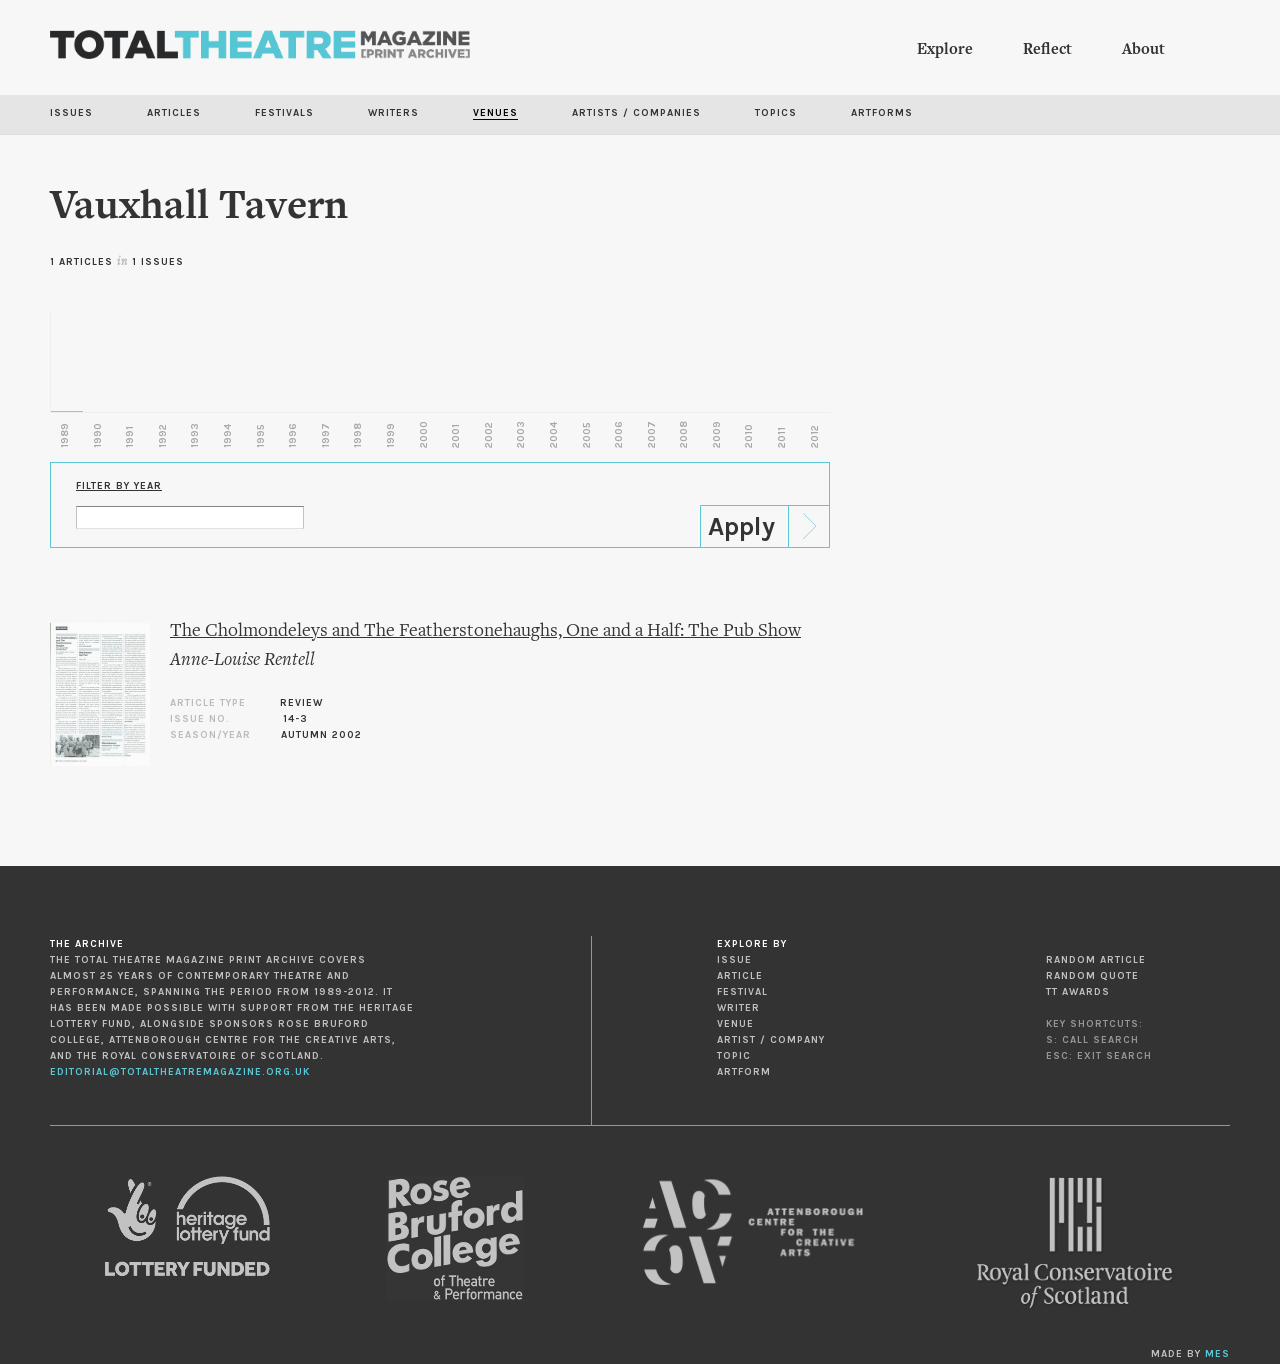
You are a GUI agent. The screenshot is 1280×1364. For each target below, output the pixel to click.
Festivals (284, 113)
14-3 (295, 719)
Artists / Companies (636, 113)
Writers (393, 113)
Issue (734, 960)
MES (1217, 1354)
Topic (734, 1056)
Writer (738, 1008)
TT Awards (1078, 992)
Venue (735, 1024)
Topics (776, 113)
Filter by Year (119, 486)
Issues (71, 113)
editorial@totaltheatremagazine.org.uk (180, 1072)
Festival (742, 992)
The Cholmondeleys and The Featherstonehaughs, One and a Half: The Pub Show (485, 631)
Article (740, 976)
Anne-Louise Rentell (242, 660)
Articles (174, 113)
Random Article (1096, 960)
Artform (744, 1072)
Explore (945, 50)
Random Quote (1092, 976)
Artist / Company (771, 1040)
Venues (495, 113)
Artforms (882, 113)
